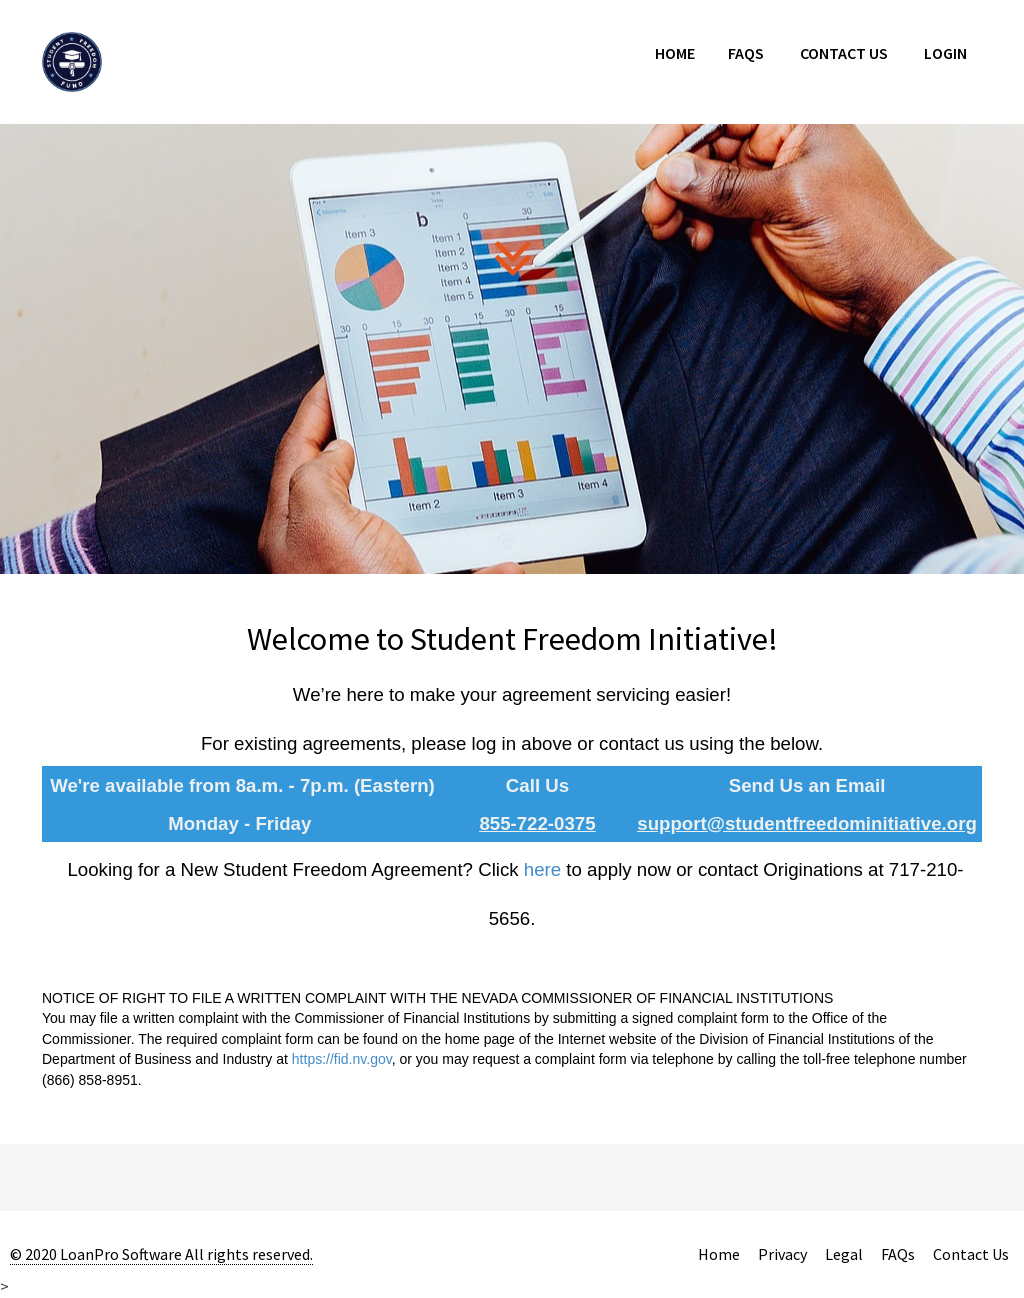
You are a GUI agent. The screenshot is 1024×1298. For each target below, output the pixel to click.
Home (675, 53)
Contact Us (844, 53)
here (542, 869)
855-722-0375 (537, 823)
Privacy (782, 1254)
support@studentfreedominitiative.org (807, 823)
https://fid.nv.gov (342, 1059)
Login (945, 53)
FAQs (746, 53)
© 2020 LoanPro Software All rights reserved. (161, 1254)
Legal (844, 1254)
